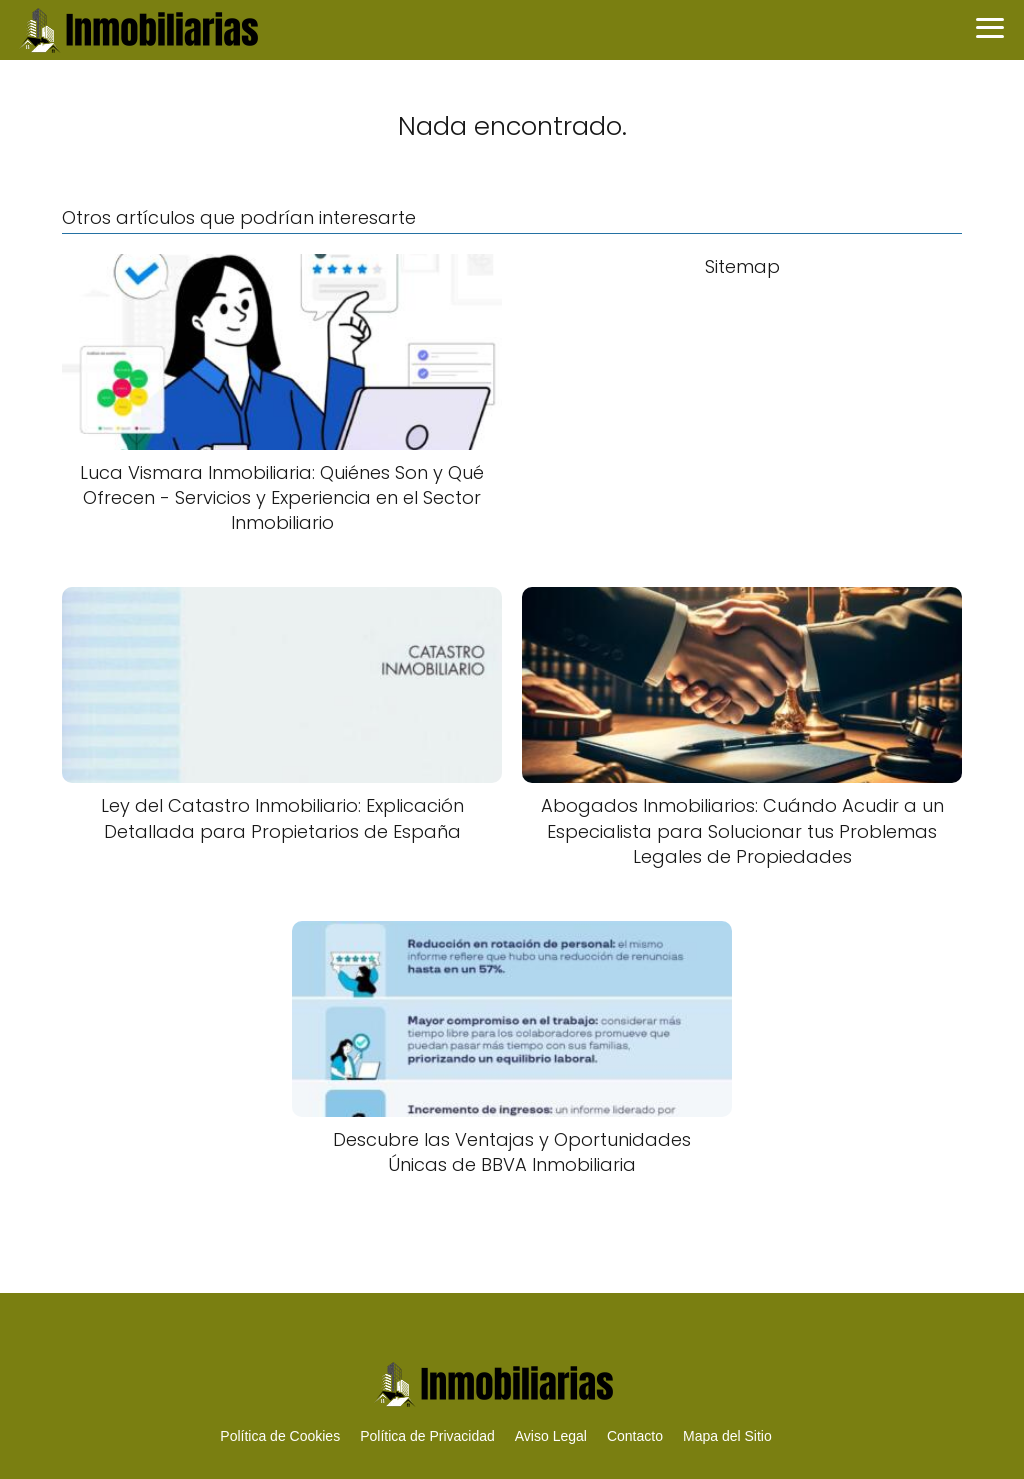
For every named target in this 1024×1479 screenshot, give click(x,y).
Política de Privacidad (427, 1436)
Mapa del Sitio (727, 1436)
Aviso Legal (551, 1436)
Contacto (635, 1436)
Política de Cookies (280, 1436)
